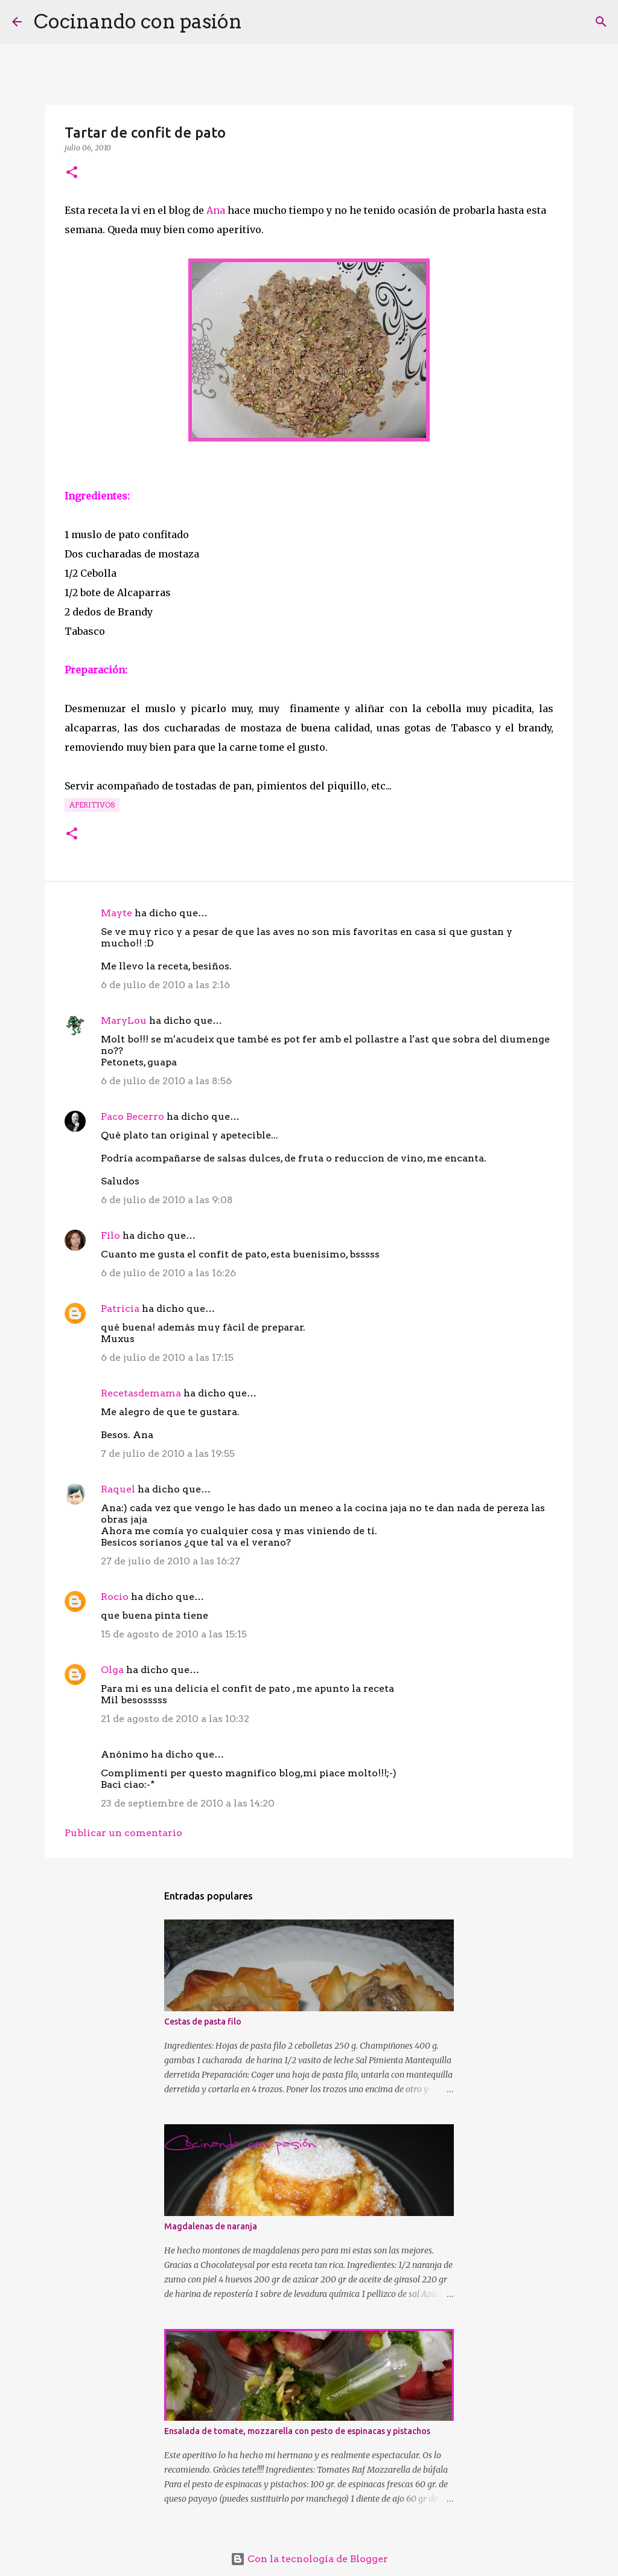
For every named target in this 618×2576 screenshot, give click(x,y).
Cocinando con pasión (138, 21)
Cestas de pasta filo (202, 2021)
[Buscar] (259, 21)
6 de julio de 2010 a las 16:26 (168, 1273)
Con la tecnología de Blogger (309, 2559)
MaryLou (124, 1020)
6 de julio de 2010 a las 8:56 (166, 1081)
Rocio (115, 1596)
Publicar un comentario (123, 1833)
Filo (110, 1235)
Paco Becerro (132, 1116)
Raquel (118, 1489)
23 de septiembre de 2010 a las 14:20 (188, 1803)
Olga (112, 1669)
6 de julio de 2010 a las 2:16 (165, 985)
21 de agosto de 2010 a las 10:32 (175, 1718)
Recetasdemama (141, 1393)
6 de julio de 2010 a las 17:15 (167, 1357)
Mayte (116, 913)
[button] (72, 173)
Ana (215, 210)
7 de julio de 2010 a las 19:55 (168, 1453)
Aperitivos (92, 804)
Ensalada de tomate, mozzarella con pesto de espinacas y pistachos (297, 2431)
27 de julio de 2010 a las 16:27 (170, 1561)
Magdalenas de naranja (210, 2226)
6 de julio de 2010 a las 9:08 (167, 1200)
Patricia (120, 1308)
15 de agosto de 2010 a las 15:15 (174, 1634)
